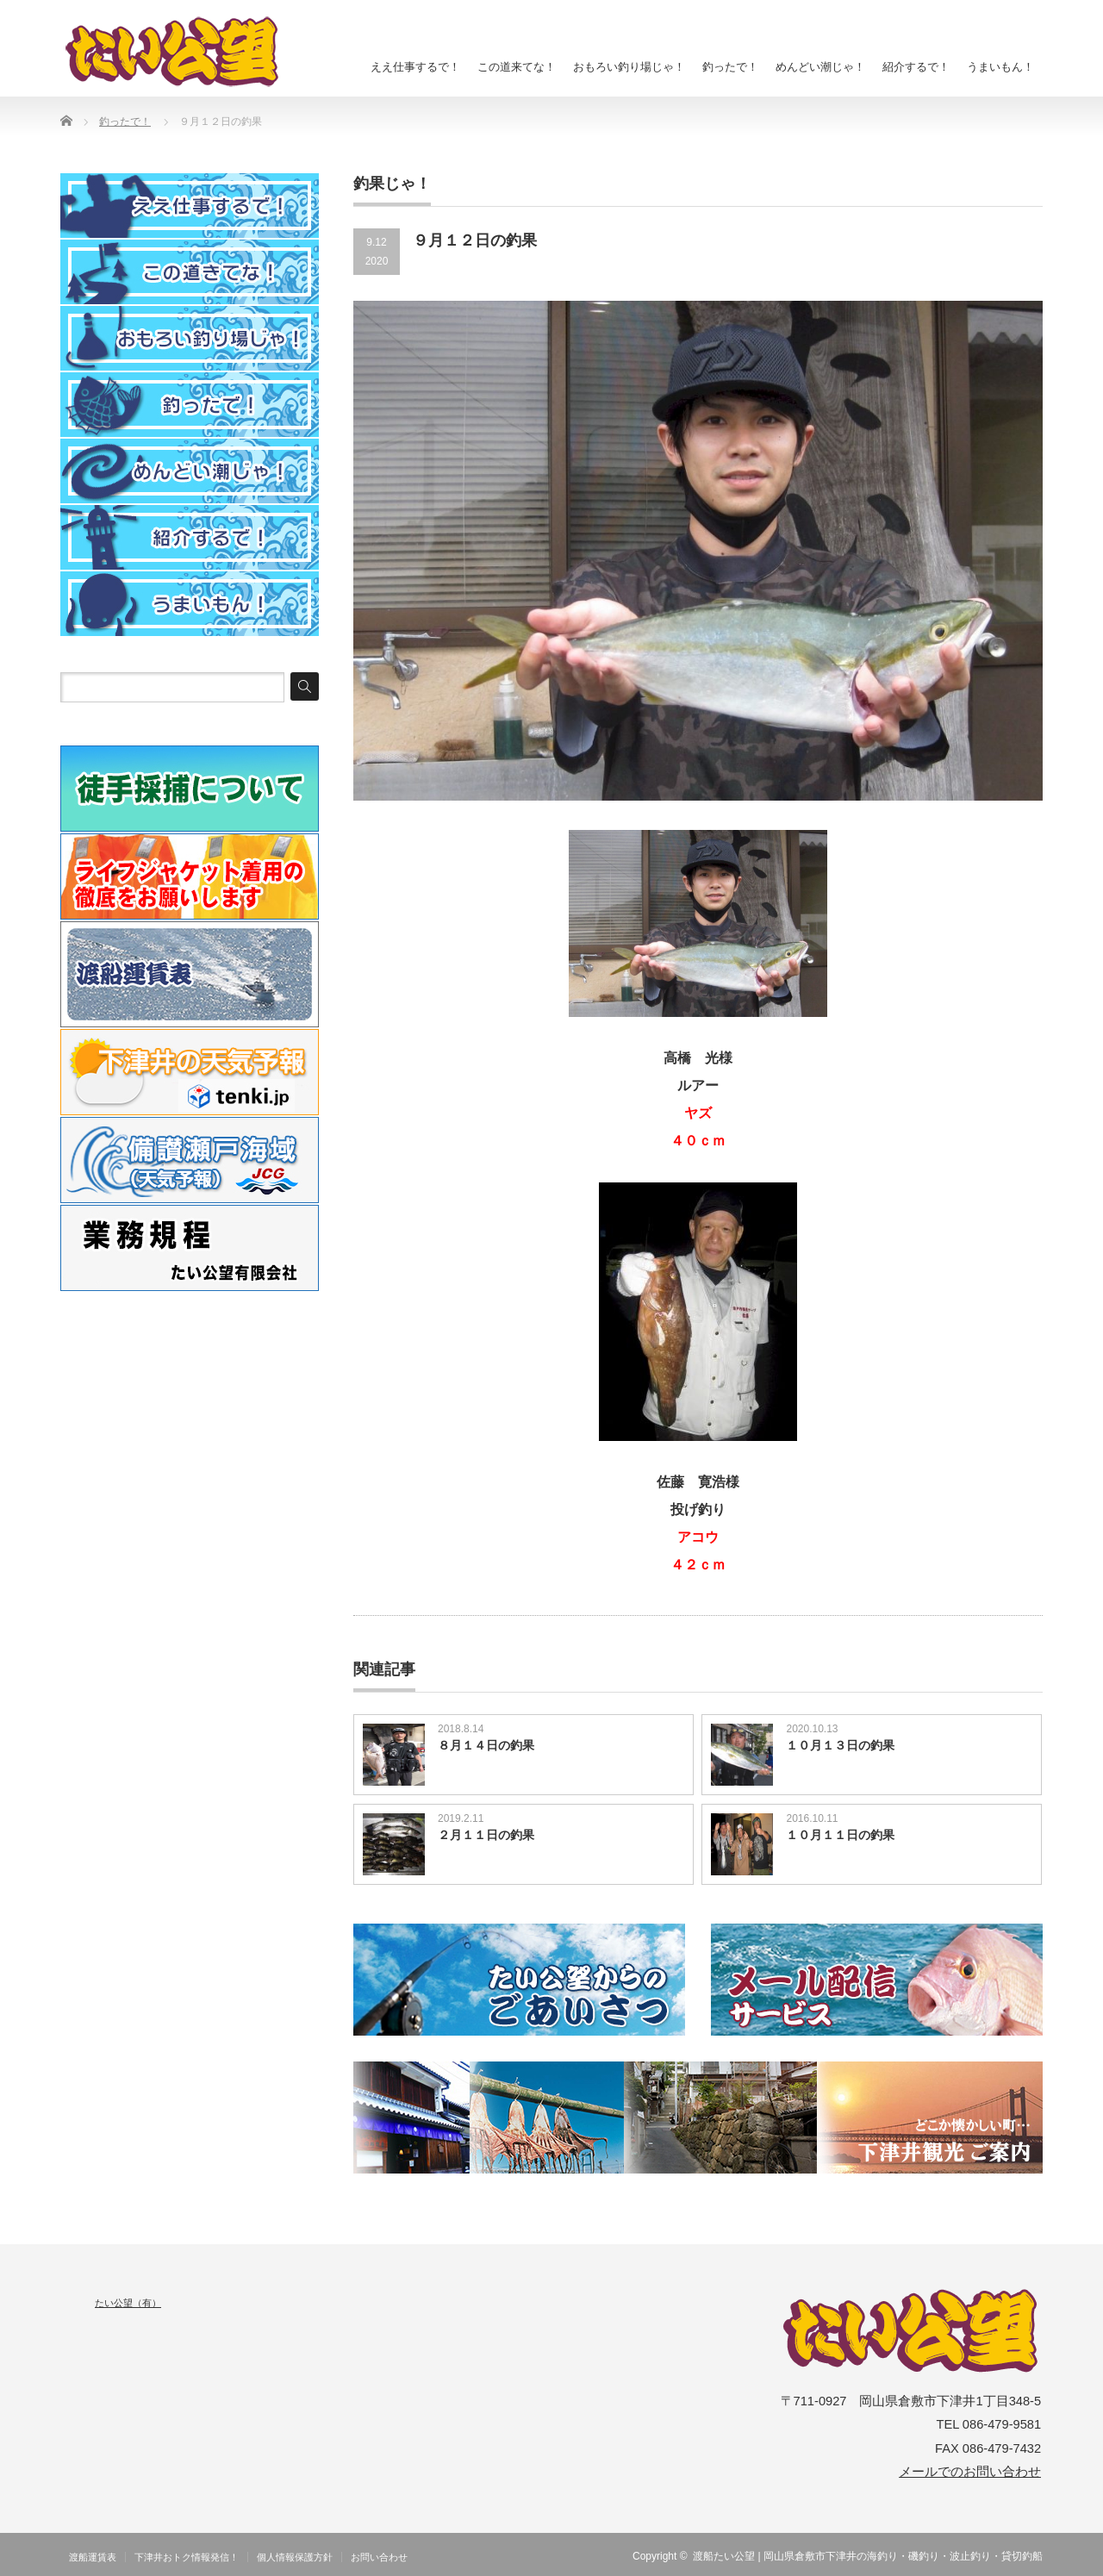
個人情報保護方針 (295, 2557)
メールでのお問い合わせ (970, 2472)
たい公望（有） (128, 2303)
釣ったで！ (730, 66)
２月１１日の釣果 (486, 1835)
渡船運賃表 (92, 2557)
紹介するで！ (916, 66)
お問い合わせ (379, 2557)
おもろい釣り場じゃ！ (629, 66)
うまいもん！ (1000, 66)
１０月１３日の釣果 (840, 1745)
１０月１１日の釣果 (840, 1835)
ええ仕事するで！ (415, 66)
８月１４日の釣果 (486, 1745)
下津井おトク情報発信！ (186, 2557)
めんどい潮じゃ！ (820, 66)
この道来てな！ (516, 66)
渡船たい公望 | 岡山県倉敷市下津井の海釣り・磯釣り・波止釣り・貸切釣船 (868, 2556)
